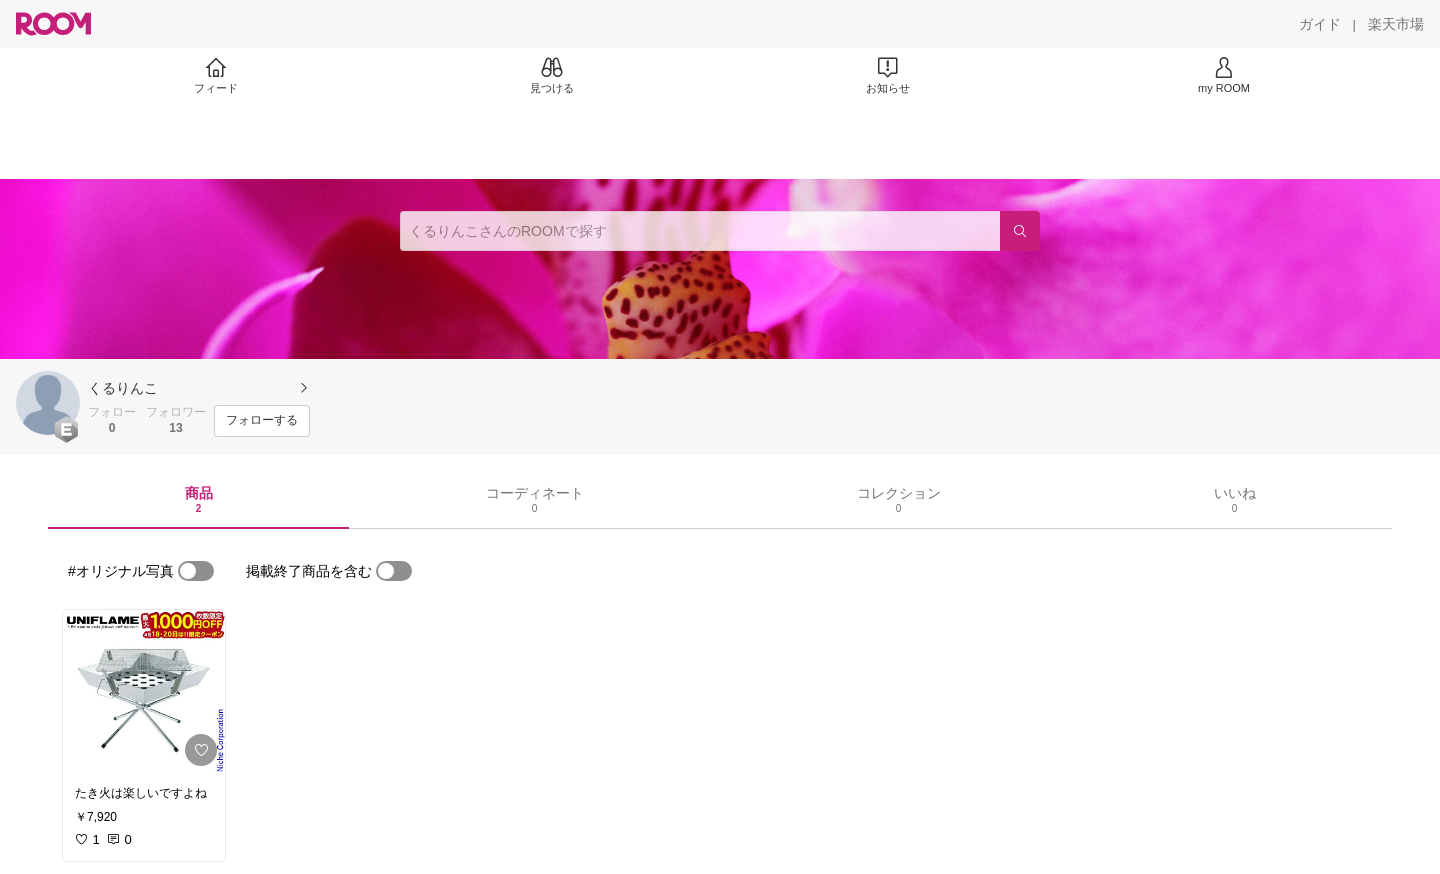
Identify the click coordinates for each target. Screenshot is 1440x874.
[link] (144, 692)
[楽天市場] (1396, 24)
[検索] (1020, 231)
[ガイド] (1320, 24)
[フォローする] (262, 421)
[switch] (196, 571)
